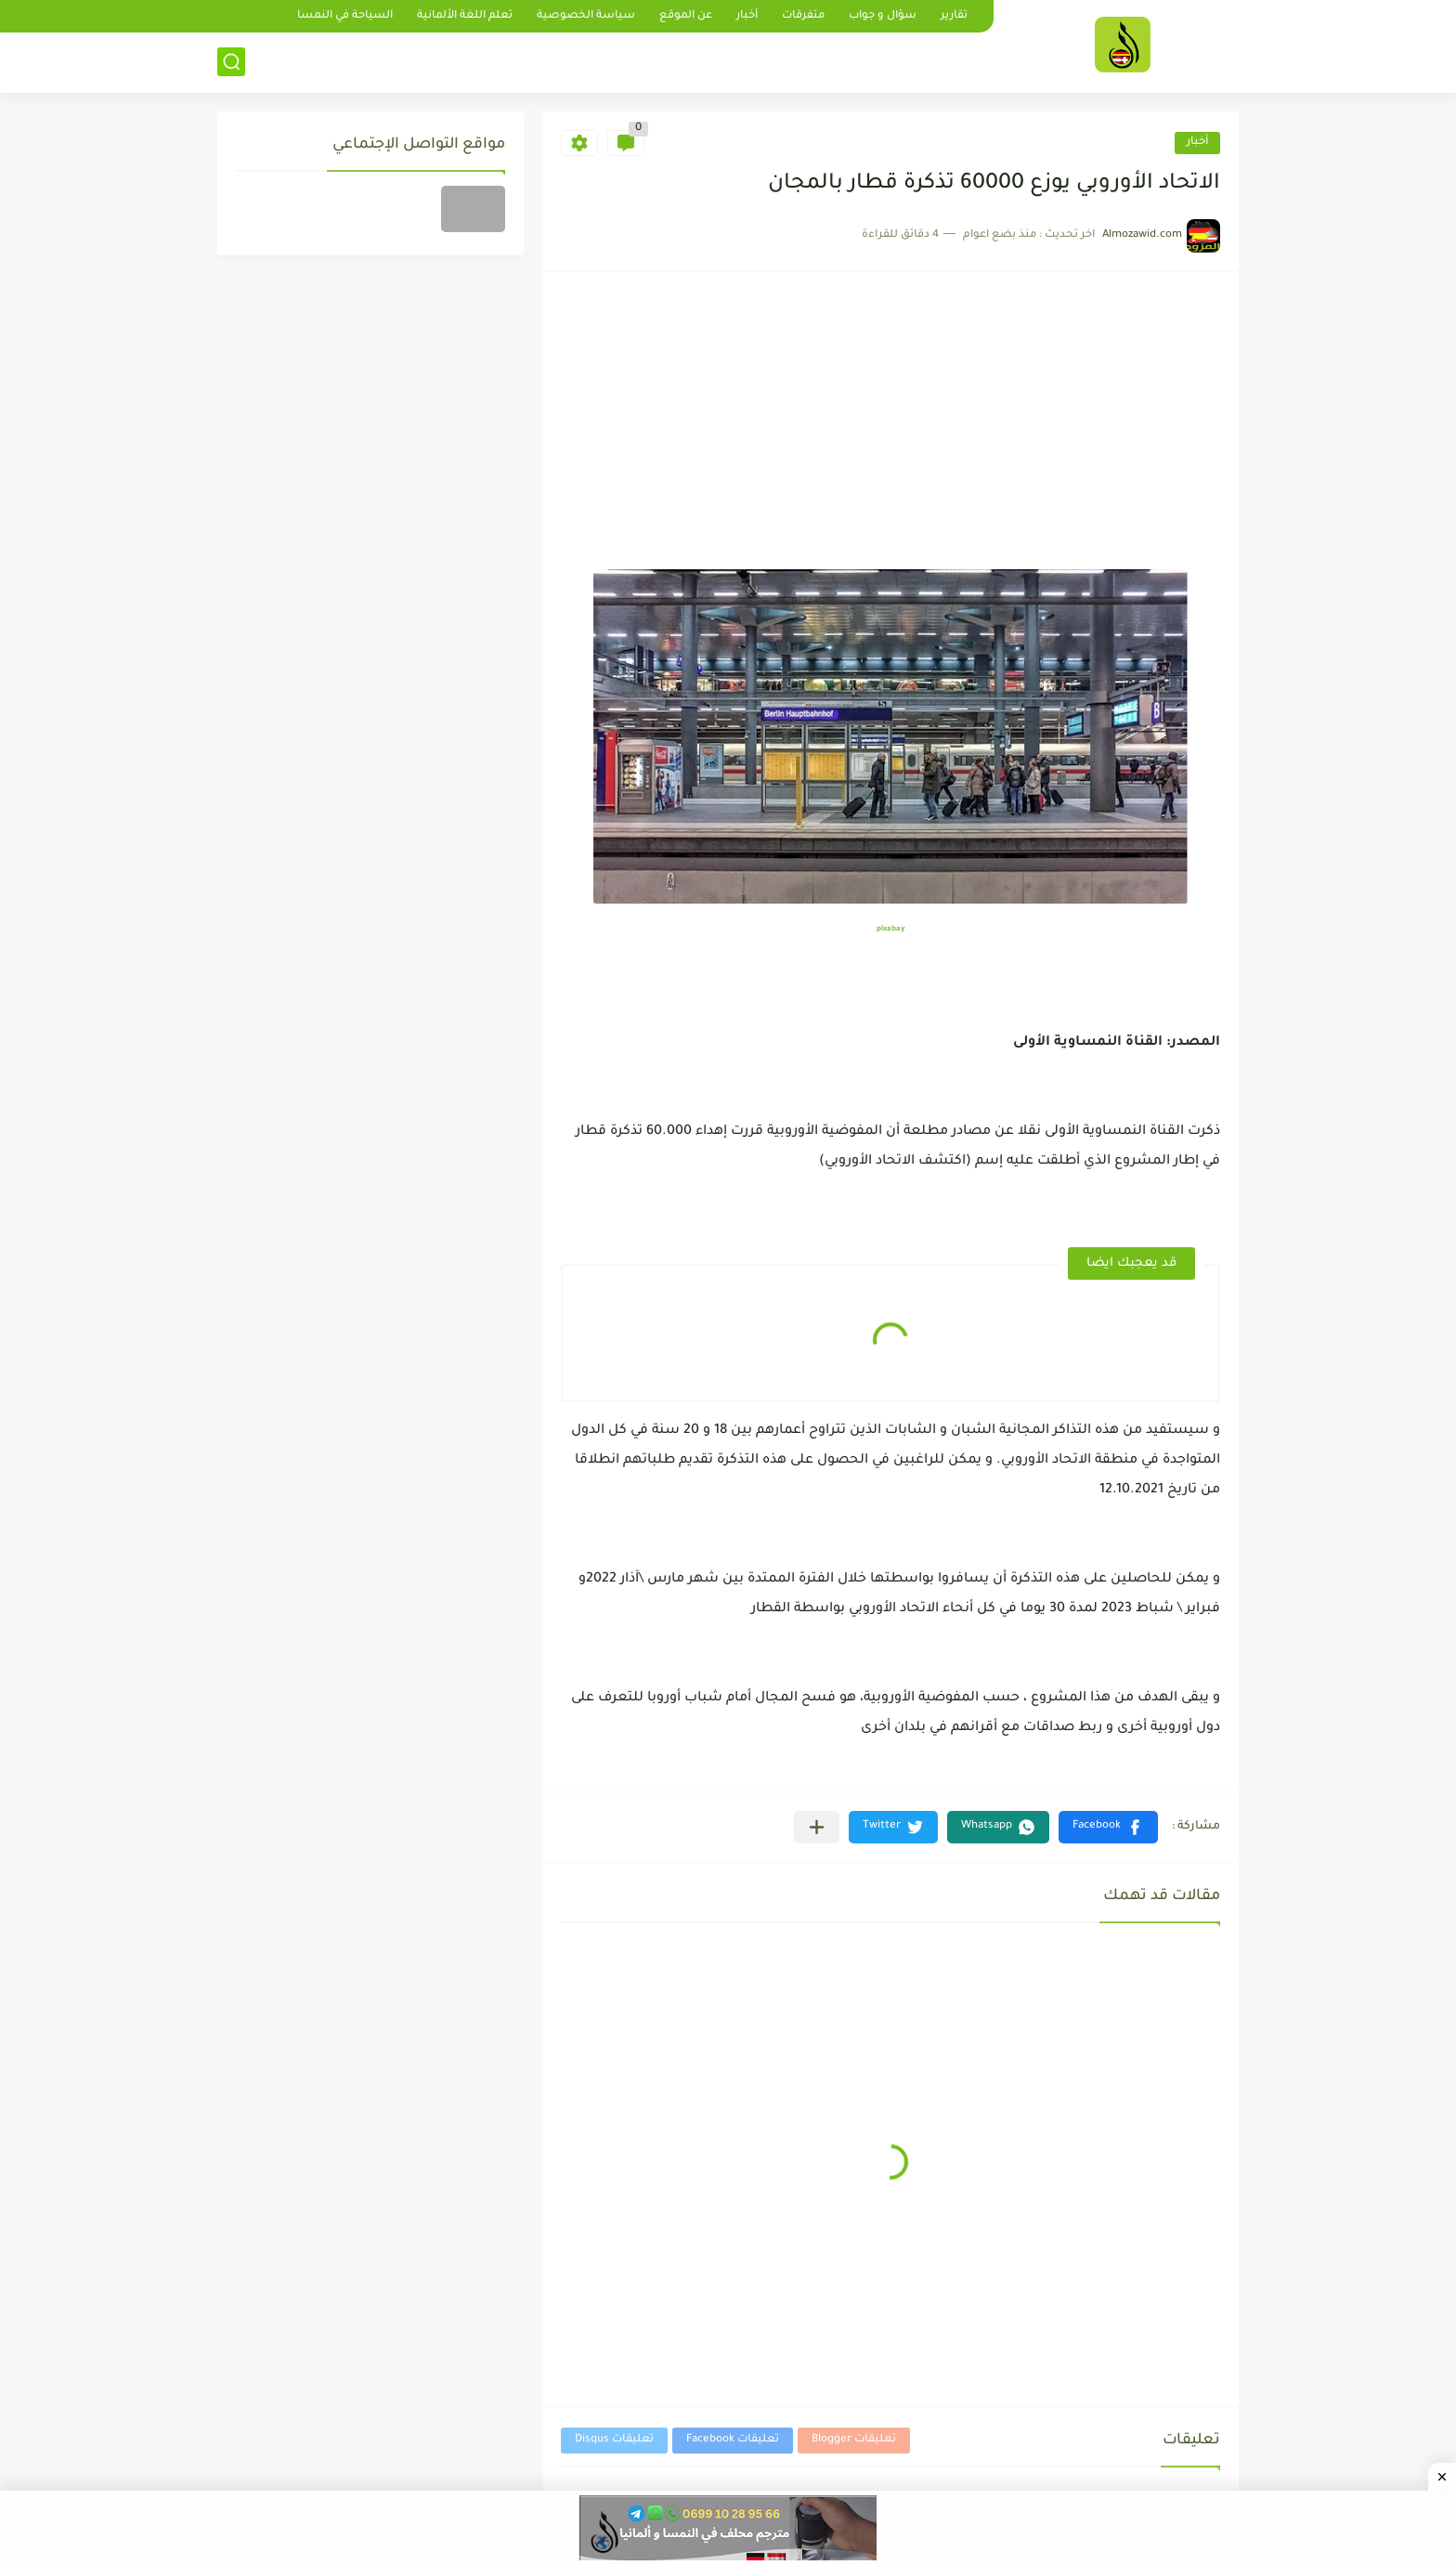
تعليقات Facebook (732, 2440)
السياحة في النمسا (345, 16)
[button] (1108, 1827)
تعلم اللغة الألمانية (465, 16)
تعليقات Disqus (614, 2440)
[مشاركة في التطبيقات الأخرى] (816, 1827)
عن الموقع (685, 16)
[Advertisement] (890, 430)
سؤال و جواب (882, 16)
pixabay (890, 929)
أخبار (747, 16)
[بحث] (231, 61)
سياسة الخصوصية (586, 16)
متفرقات (803, 16)
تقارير (954, 16)
